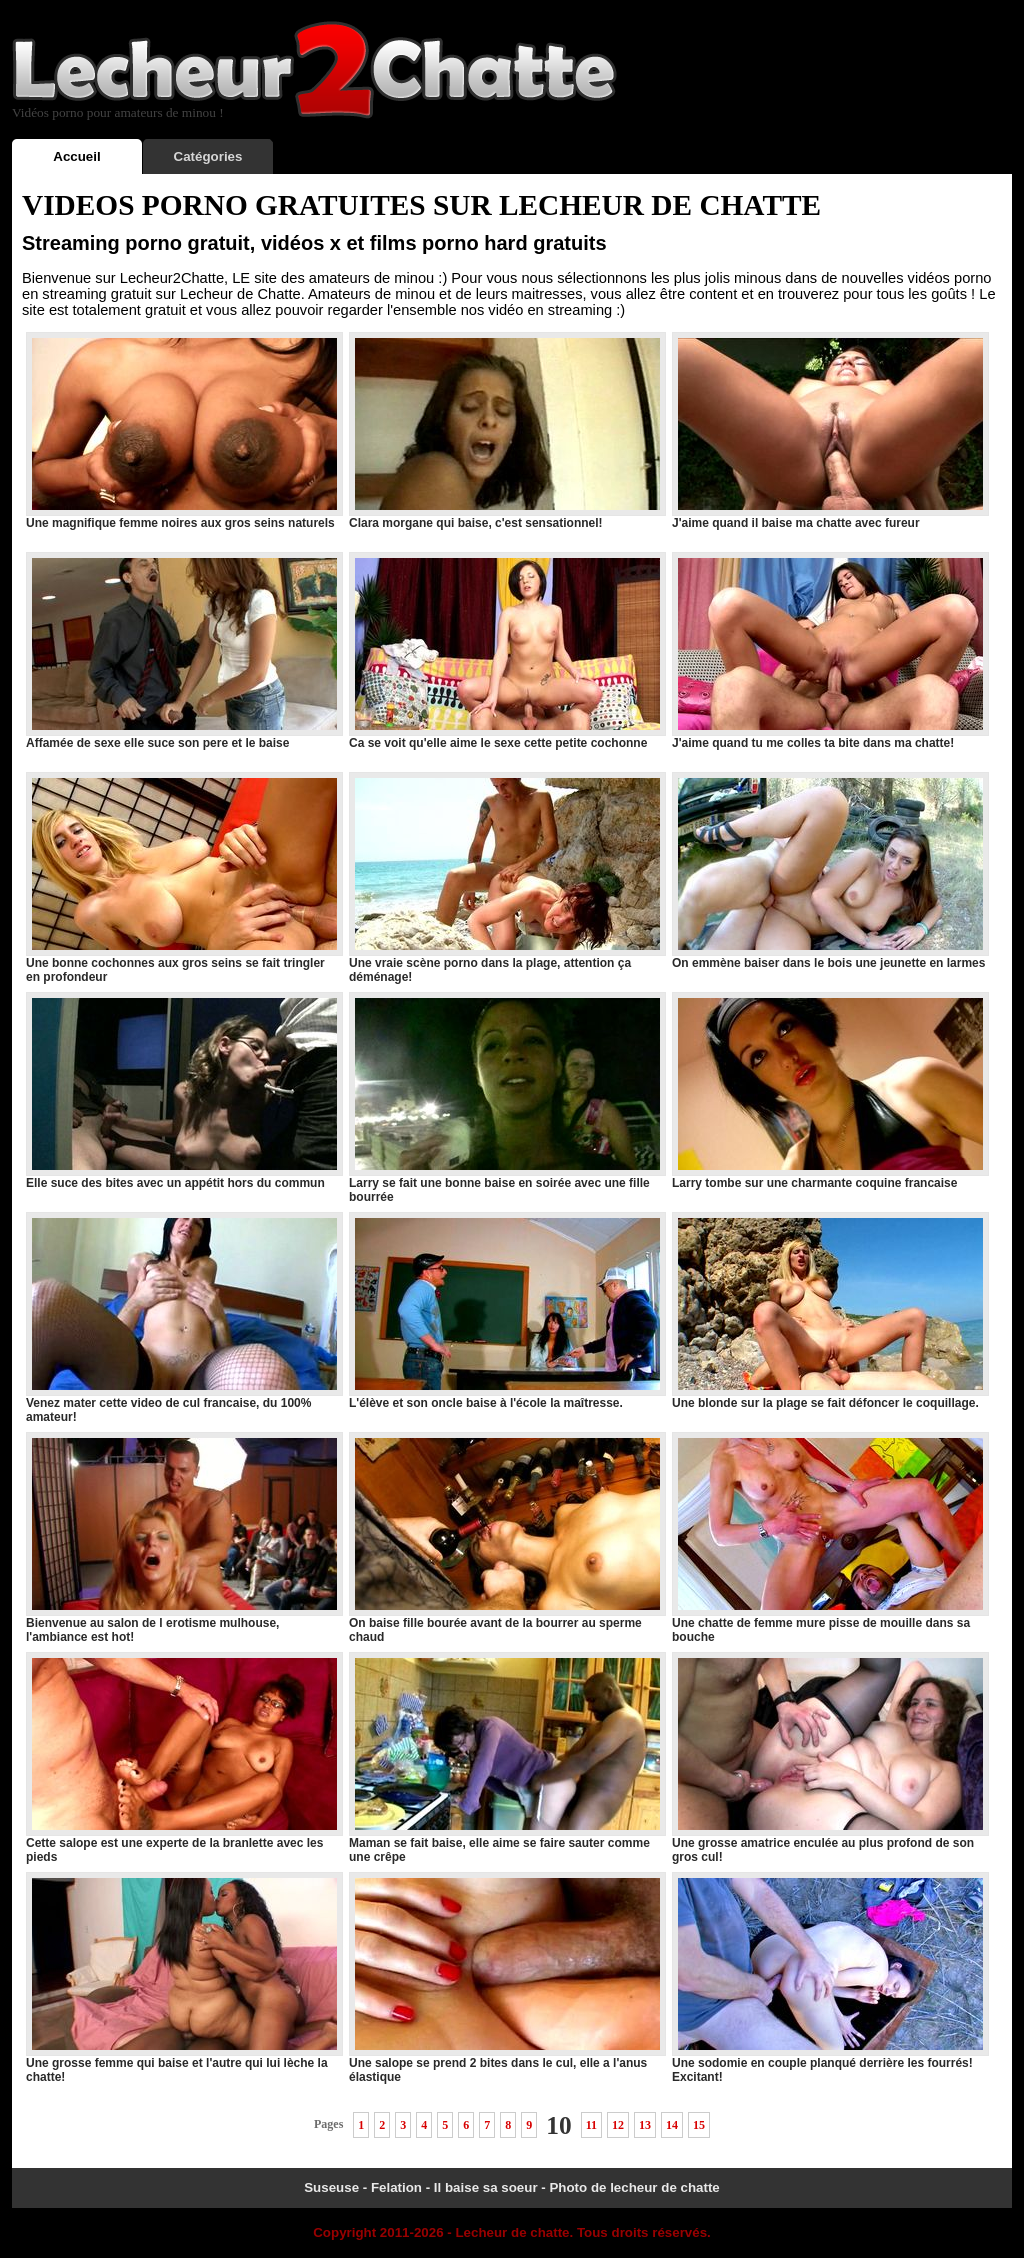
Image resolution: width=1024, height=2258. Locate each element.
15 (699, 2125)
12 (618, 2125)
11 (591, 2125)
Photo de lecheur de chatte (634, 2187)
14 (672, 2125)
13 (645, 2125)
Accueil (76, 156)
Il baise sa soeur (486, 2187)
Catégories (208, 156)
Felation (396, 2187)
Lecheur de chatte (512, 2232)
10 (558, 2125)
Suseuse (331, 2187)
